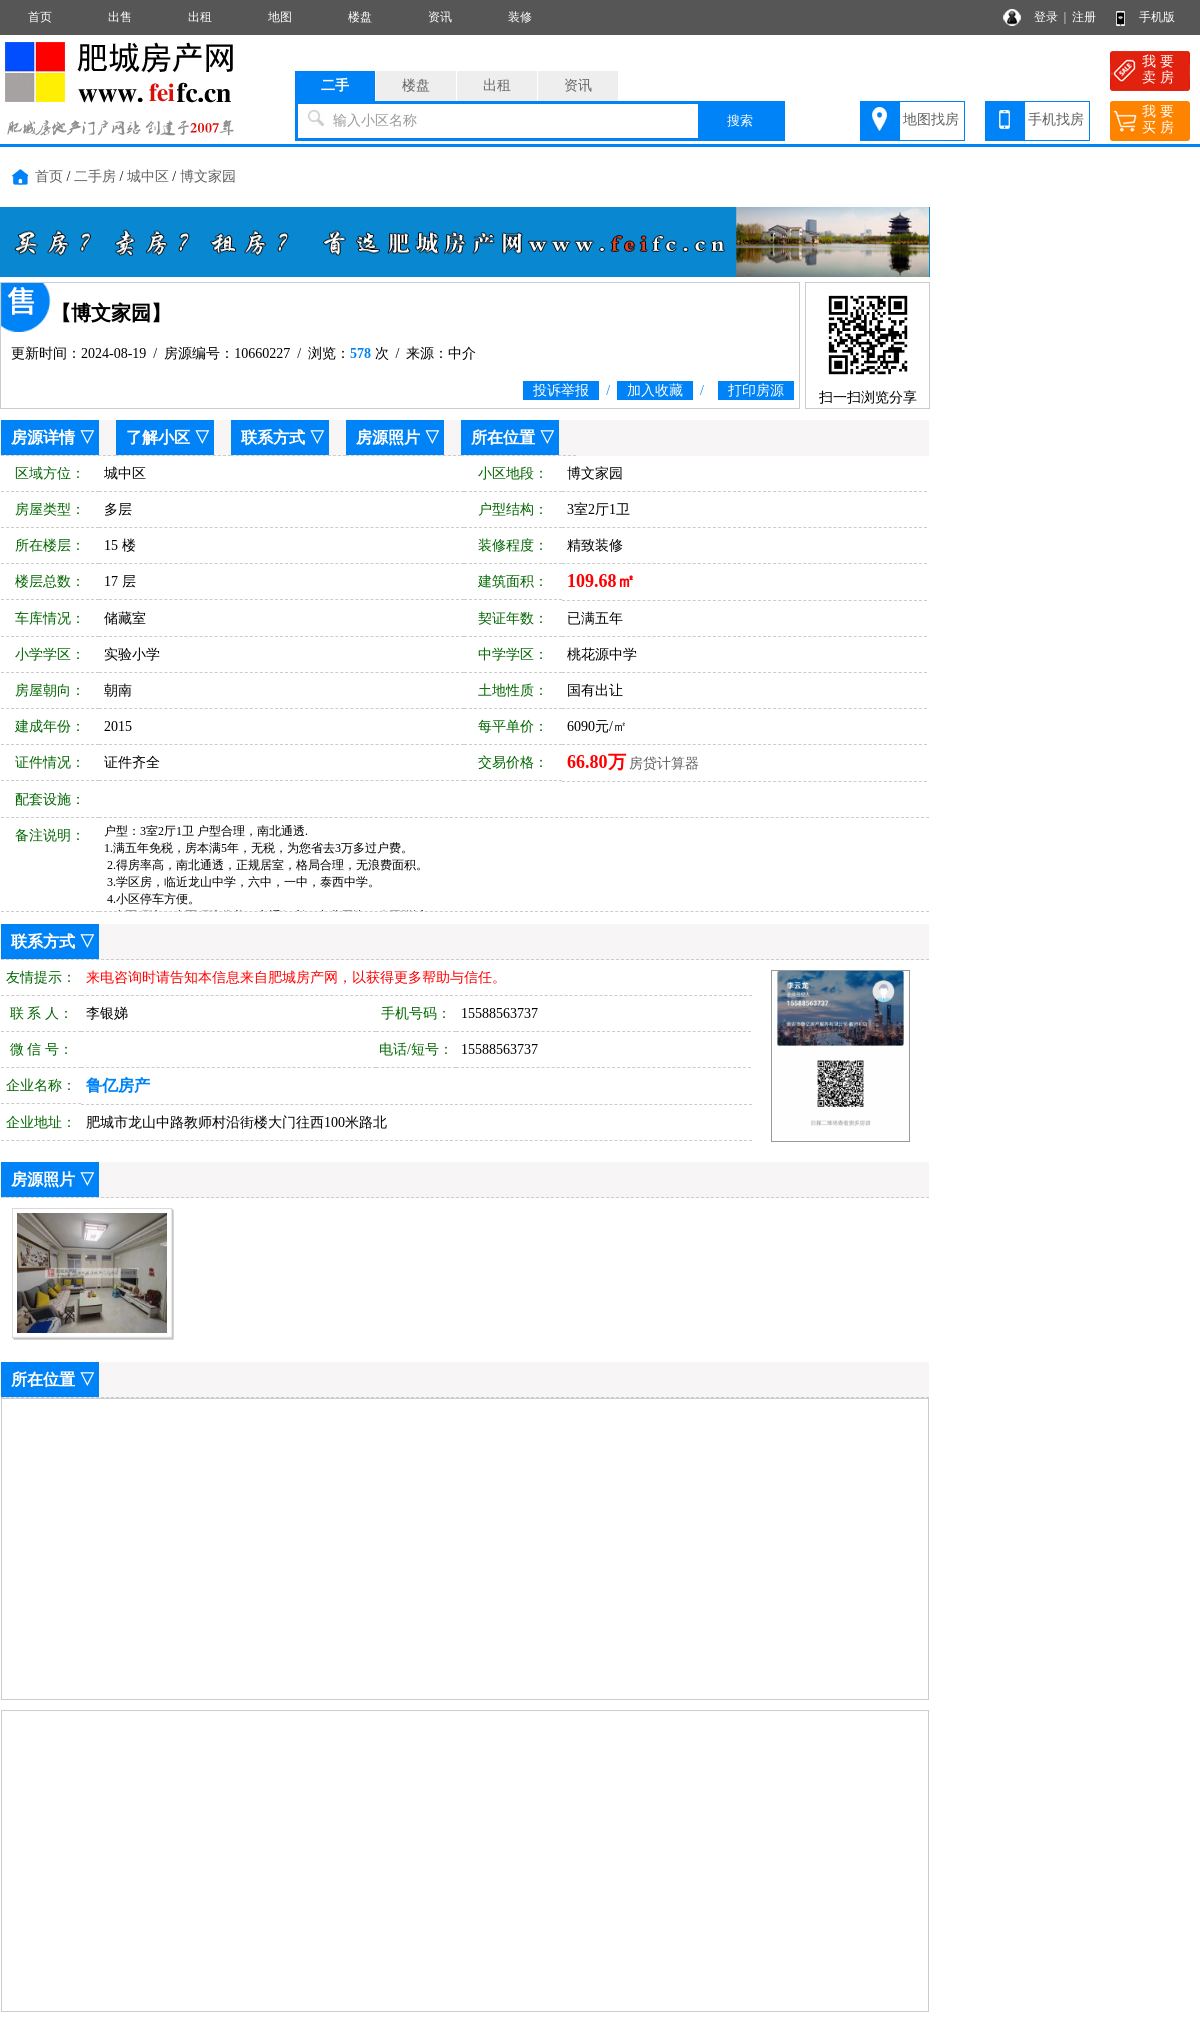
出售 (120, 17)
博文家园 (208, 176)
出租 (200, 17)
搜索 (740, 120)
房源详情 (43, 437)
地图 (280, 17)
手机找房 (1056, 119)
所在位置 (503, 437)
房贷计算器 (664, 763)
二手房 (95, 176)
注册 (1084, 17)
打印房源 (756, 390)
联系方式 (273, 437)
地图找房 (931, 119)
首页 (40, 17)
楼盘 (360, 17)
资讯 (440, 17)
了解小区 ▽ (168, 437)
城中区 (148, 176)
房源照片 (388, 437)
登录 (1046, 17)
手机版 (1157, 17)
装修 (520, 17)
